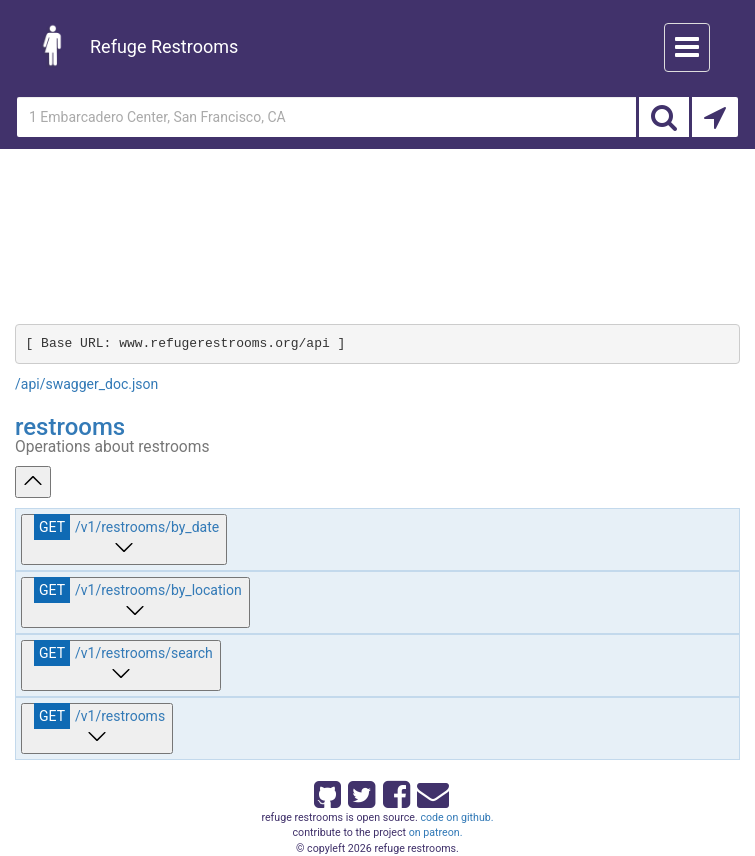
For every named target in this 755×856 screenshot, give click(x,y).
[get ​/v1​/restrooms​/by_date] (124, 539)
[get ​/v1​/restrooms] (97, 728)
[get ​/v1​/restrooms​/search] (121, 665)
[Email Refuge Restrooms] (429, 791)
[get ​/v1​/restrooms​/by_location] (135, 602)
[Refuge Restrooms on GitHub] (326, 791)
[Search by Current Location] (715, 117)
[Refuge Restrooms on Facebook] (395, 791)
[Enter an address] (326, 117)
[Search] (664, 117)
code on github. (456, 817)
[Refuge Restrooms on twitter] (360, 791)
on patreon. (436, 832)
